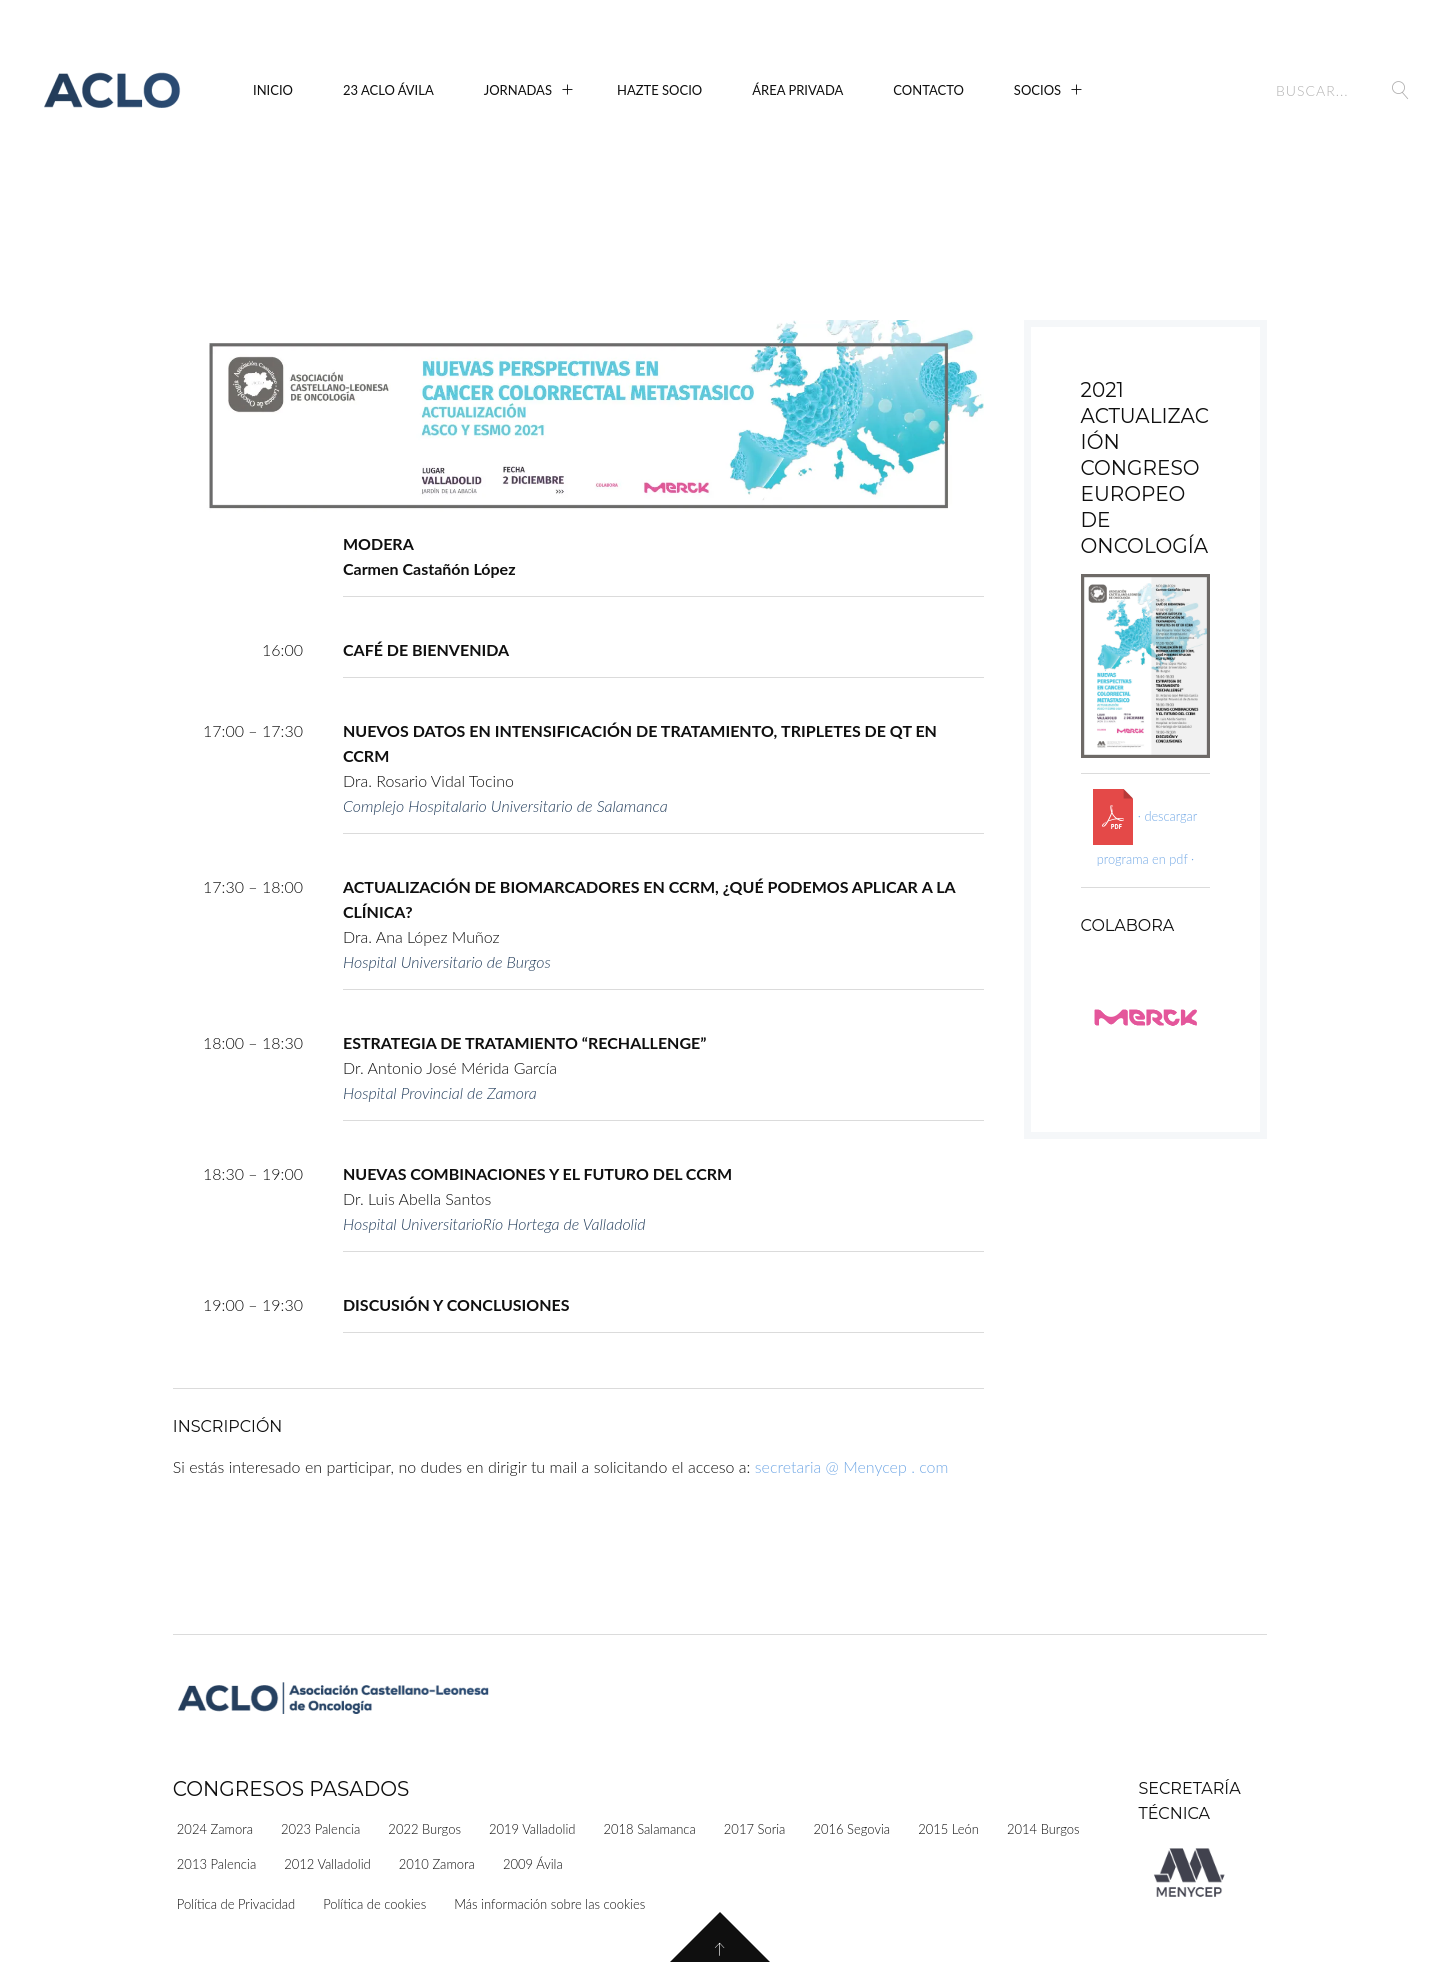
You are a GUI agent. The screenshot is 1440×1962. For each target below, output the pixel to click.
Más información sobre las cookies (549, 1904)
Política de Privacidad (236, 1904)
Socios (1037, 90)
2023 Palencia (320, 1829)
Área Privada (797, 90)
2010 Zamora (437, 1864)
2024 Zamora (215, 1829)
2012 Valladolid (327, 1864)
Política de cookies (374, 1904)
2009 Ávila (533, 1864)
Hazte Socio (659, 90)
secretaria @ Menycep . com (852, 1466)
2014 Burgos (1043, 1829)
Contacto (928, 90)
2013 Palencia (216, 1864)
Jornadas (518, 90)
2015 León (948, 1829)
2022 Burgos (424, 1829)
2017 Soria (755, 1829)
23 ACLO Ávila (388, 90)
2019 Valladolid (532, 1829)
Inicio (273, 90)
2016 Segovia (851, 1829)
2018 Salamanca (649, 1829)
